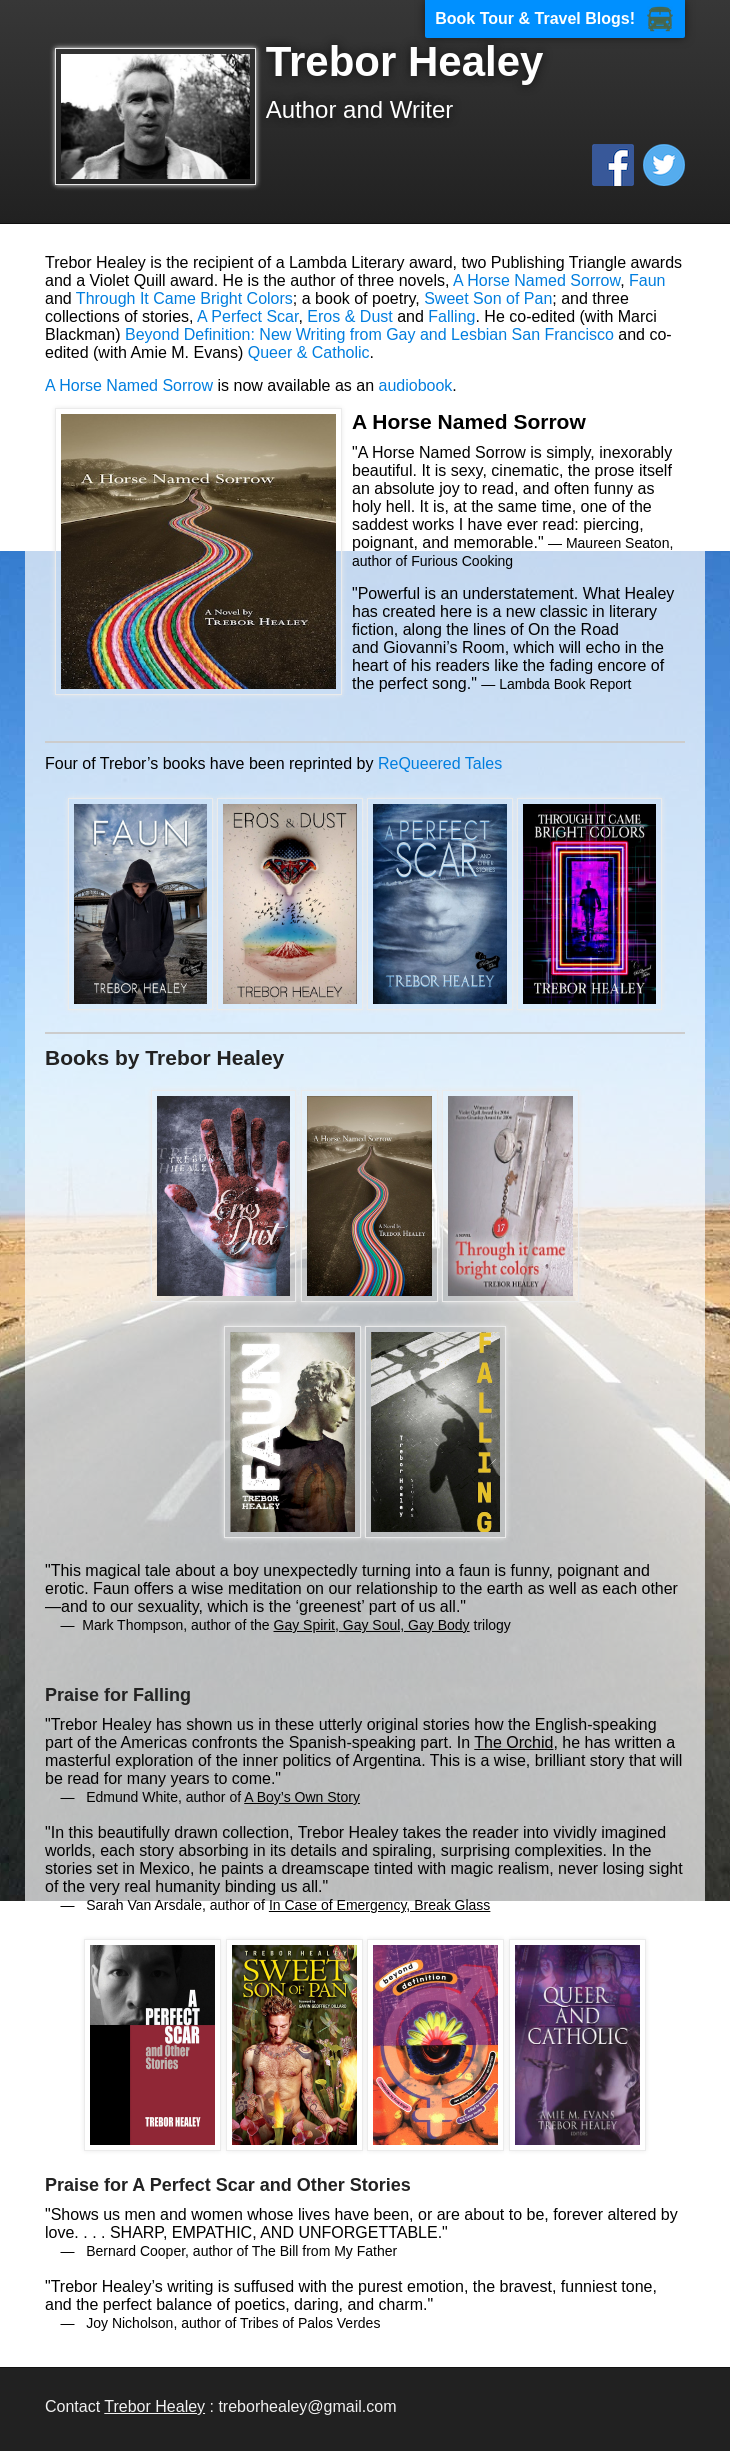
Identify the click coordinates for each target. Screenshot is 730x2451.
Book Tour (474, 18)
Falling (451, 316)
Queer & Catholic (309, 352)
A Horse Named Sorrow (536, 280)
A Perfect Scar (247, 316)
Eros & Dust (349, 316)
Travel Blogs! (585, 18)
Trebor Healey (154, 2406)
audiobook (416, 385)
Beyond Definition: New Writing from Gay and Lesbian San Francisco (369, 334)
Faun (647, 280)
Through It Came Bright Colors (184, 298)
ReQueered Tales (440, 763)
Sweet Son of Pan (488, 298)
